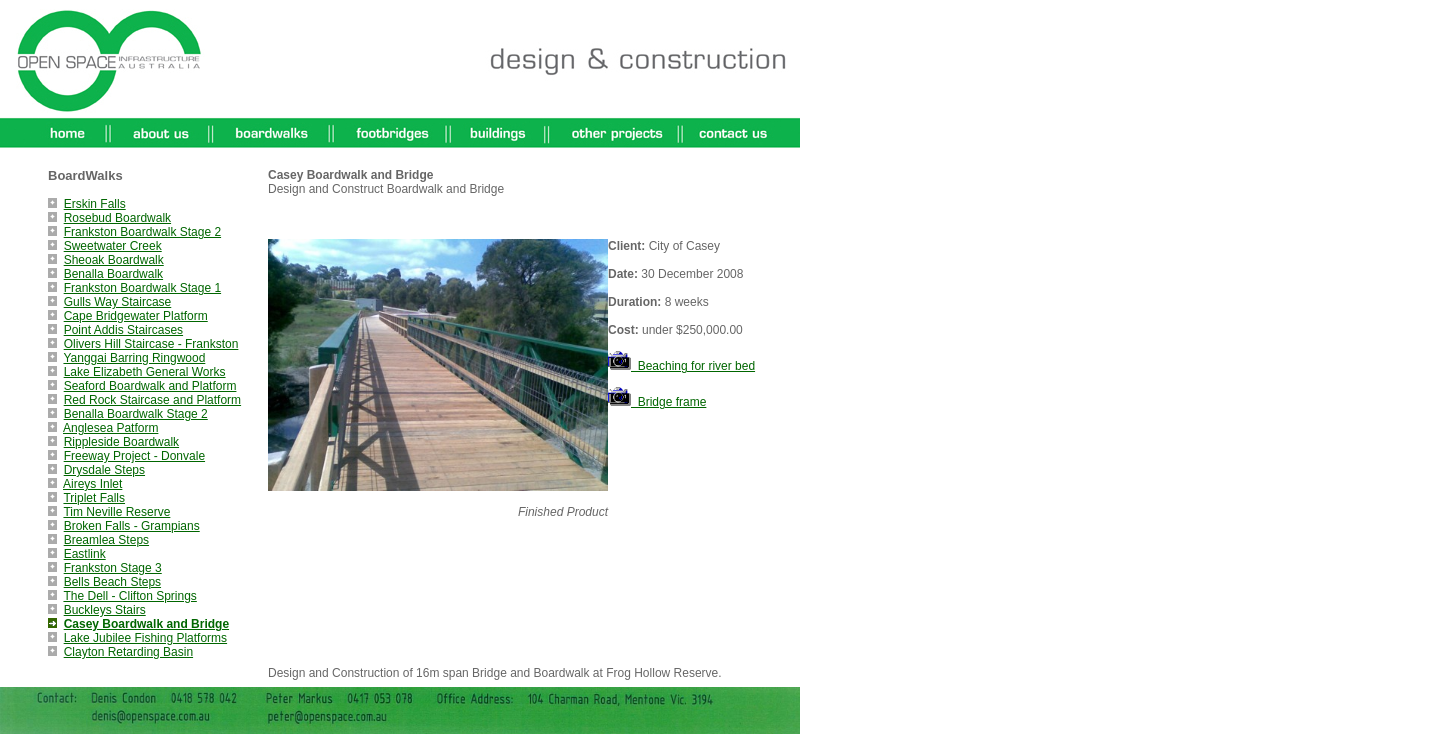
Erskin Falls (95, 204)
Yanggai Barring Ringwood (134, 358)
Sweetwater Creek (113, 246)
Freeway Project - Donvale (134, 456)
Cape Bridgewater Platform (136, 316)
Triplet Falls (94, 498)
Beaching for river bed (681, 366)
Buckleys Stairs (105, 610)
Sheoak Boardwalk (114, 260)
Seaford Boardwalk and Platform (150, 386)
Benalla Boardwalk (113, 274)
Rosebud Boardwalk (117, 218)
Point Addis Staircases (123, 330)
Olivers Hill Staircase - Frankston (151, 344)
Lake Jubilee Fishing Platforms (145, 638)
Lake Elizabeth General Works (145, 372)
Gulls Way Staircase (118, 302)
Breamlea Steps (106, 540)
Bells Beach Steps (112, 582)
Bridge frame (657, 402)
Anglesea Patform (110, 428)
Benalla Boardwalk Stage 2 (136, 414)
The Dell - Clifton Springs (129, 596)
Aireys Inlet (92, 484)
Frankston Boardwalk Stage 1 (142, 288)
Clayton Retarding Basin (128, 652)
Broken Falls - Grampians (132, 526)
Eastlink (85, 554)
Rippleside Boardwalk (121, 442)
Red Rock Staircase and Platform (152, 400)
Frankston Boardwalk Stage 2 (142, 232)
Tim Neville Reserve (116, 512)
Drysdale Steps (104, 470)
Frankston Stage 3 (113, 568)
